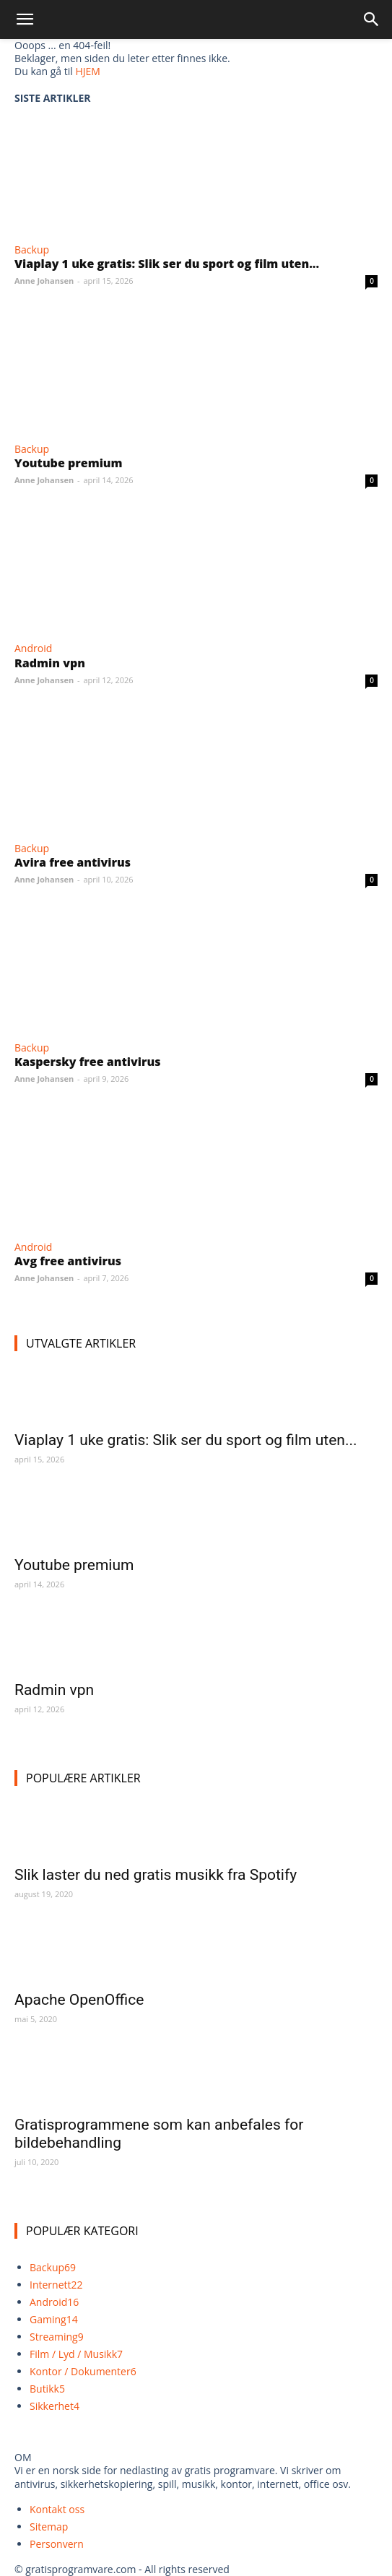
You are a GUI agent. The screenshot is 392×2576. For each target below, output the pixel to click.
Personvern (57, 2544)
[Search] (372, 19)
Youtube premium (68, 463)
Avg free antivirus (67, 1261)
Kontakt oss (57, 2509)
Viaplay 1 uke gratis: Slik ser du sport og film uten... (166, 264)
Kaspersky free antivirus (87, 1062)
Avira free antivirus (72, 862)
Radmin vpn (49, 663)
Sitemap (49, 2526)
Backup (31, 249)
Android (33, 648)
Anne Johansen (44, 280)
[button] (24, 19)
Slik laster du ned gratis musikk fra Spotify (155, 1874)
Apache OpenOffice (79, 1999)
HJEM (87, 71)
